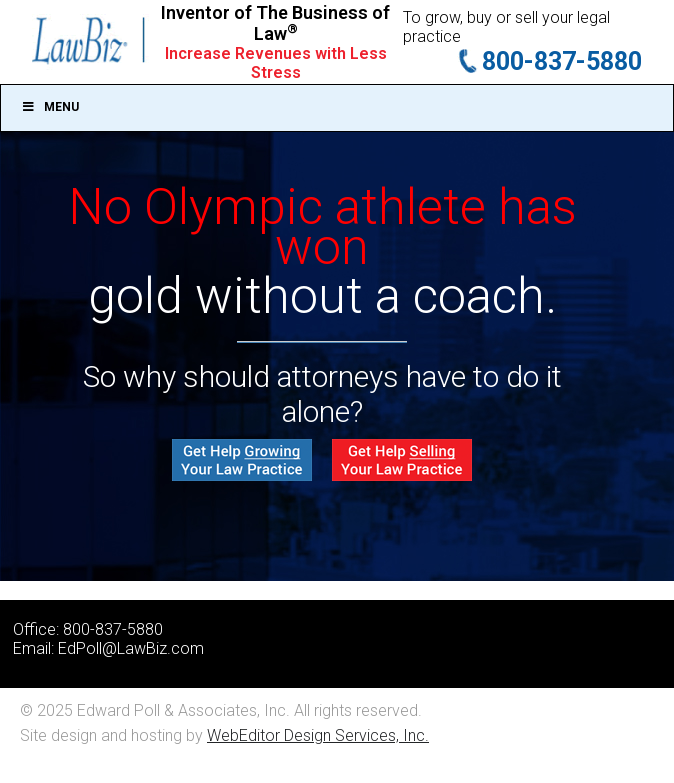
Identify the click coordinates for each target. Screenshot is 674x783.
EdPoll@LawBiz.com (131, 648)
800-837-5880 (562, 61)
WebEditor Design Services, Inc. (318, 735)
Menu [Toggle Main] (50, 107)
